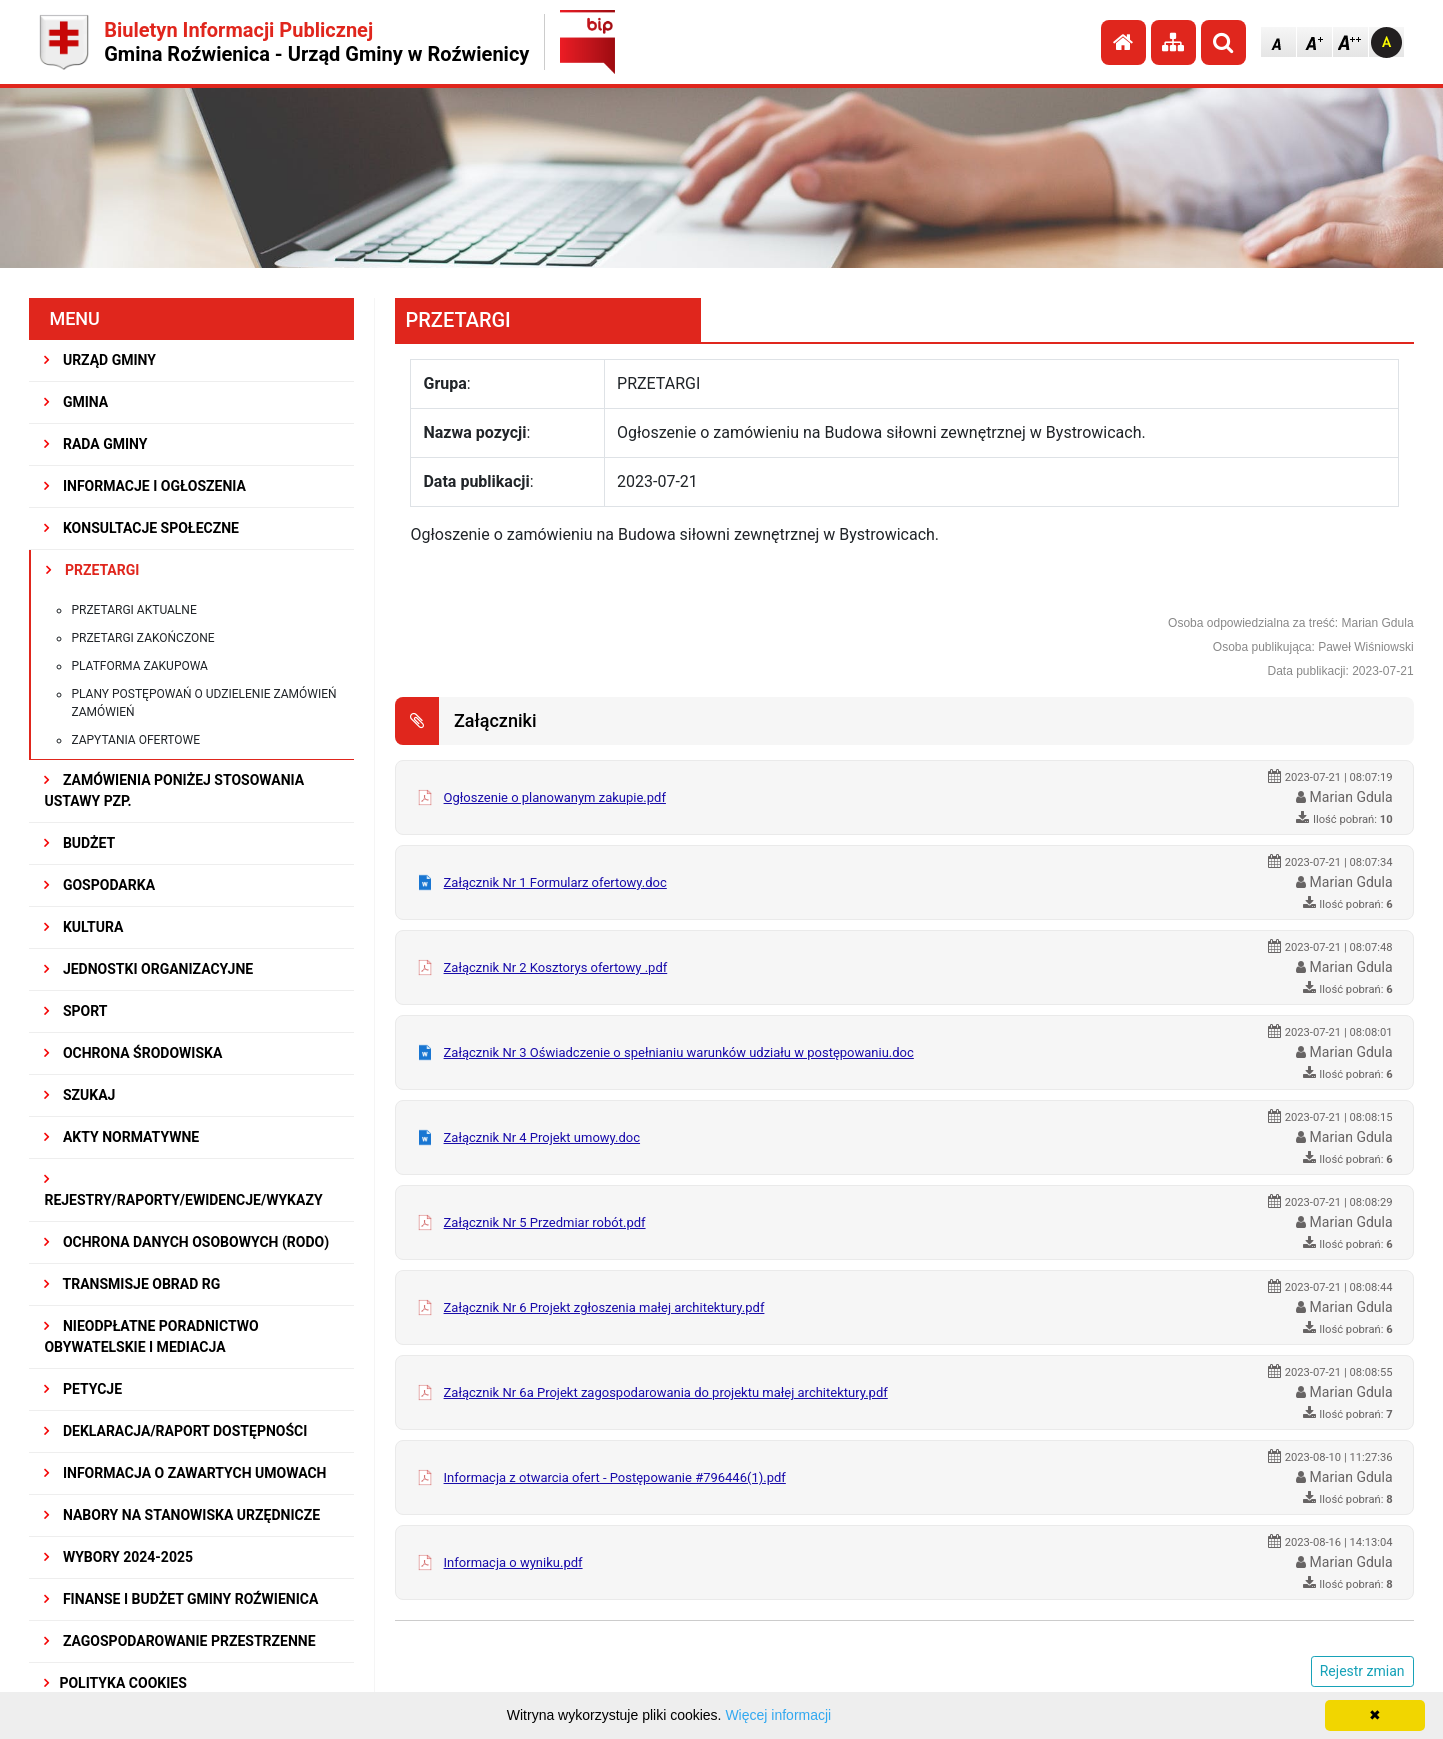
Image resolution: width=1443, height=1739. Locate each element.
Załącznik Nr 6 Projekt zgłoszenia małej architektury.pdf (604, 1307)
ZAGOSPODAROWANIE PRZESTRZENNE (179, 1641)
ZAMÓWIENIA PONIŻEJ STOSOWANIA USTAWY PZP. (174, 790)
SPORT (75, 1011)
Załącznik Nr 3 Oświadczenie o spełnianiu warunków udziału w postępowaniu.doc (679, 1052)
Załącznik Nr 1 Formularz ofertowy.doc (555, 882)
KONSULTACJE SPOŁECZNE (141, 528)
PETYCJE (83, 1389)
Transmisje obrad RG (132, 1284)
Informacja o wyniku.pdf (513, 1562)
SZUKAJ (79, 1095)
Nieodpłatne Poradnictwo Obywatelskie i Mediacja (151, 1336)
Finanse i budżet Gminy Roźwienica (181, 1599)
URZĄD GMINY (100, 360)
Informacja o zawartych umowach (185, 1473)
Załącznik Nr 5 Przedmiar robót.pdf (545, 1222)
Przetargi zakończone (142, 638)
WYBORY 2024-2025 (118, 1557)
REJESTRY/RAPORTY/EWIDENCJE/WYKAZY (183, 1190)
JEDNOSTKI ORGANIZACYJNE (148, 969)
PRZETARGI (92, 570)
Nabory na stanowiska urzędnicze (182, 1515)
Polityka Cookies (115, 1683)
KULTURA (83, 927)
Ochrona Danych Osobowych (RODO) (186, 1242)
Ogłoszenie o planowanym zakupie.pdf (555, 797)
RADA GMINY (95, 444)
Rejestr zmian (1362, 1671)
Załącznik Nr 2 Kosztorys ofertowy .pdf (556, 967)
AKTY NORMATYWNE (121, 1137)
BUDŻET (79, 843)
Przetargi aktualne (133, 610)
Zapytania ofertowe (135, 740)
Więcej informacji (778, 1715)
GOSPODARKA (99, 885)
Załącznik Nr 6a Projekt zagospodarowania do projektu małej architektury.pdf (666, 1392)
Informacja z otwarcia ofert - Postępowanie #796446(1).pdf (615, 1477)
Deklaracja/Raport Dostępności (175, 1431)
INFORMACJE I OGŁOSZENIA (144, 486)
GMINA (76, 402)
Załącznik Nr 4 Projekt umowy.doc (542, 1137)
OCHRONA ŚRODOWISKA (133, 1053)
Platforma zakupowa (139, 666)
